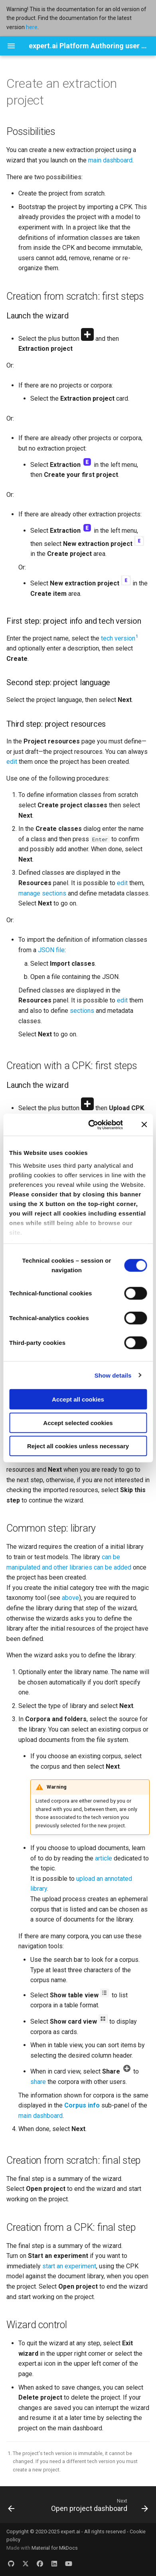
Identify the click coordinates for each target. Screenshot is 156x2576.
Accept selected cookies (78, 1422)
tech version (118, 638)
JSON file (51, 950)
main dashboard (110, 160)
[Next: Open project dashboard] (98, 2507)
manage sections (42, 893)
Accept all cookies (78, 1399)
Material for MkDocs (55, 2548)
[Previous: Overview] (11, 2507)
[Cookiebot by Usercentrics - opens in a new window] (91, 1124)
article (103, 1858)
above (70, 1597)
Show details (113, 1375)
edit (11, 761)
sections (82, 1010)
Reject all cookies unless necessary (78, 1446)
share (38, 2082)
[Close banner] (144, 1124)
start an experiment (69, 2266)
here (32, 27)
